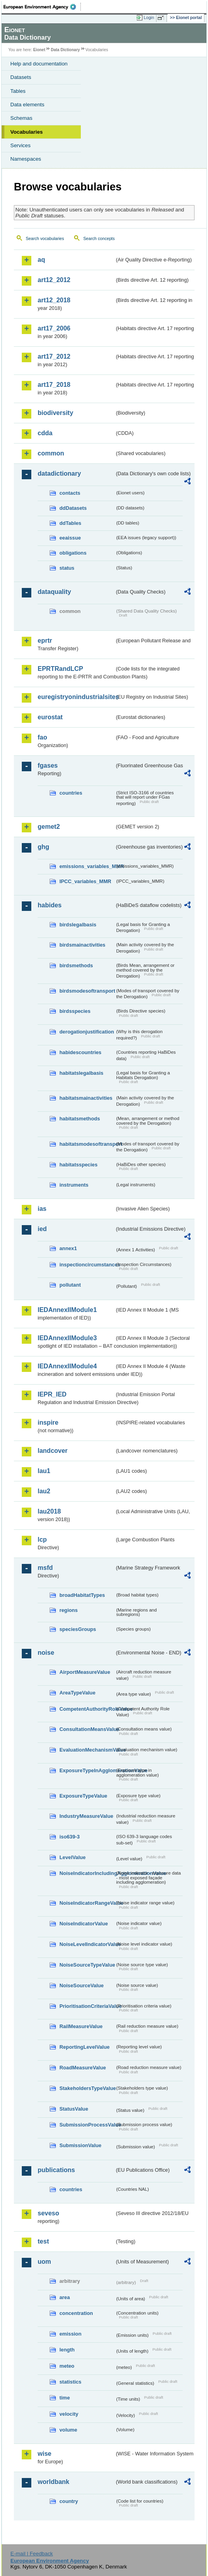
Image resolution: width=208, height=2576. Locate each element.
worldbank (53, 2481)
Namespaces (25, 159)
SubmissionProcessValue (87, 2125)
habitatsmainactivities (86, 1098)
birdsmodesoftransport (87, 991)
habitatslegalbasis (81, 1073)
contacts (69, 493)
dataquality (54, 591)
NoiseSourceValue (81, 1985)
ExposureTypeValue (83, 1796)
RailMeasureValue (81, 2026)
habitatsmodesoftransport (87, 1144)
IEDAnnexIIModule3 (67, 1338)
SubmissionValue (80, 2145)
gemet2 (49, 826)
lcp (42, 1539)
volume (68, 2430)
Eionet (39, 50)
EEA (42, 7)
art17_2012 (54, 356)
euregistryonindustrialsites (76, 696)
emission (70, 2334)
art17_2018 (54, 384)
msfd (45, 1567)
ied (42, 1229)
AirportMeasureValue (84, 1672)
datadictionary (59, 473)
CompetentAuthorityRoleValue (87, 1709)
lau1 (44, 1471)
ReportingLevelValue (84, 2047)
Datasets (20, 77)
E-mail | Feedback (31, 2554)
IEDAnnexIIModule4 (67, 1366)
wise (45, 2453)
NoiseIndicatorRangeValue (87, 1903)
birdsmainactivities (82, 945)
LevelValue (72, 1857)
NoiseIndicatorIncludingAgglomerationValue (87, 1873)
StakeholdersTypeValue (87, 2088)
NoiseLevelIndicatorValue (87, 1944)
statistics (70, 2382)
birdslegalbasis (77, 925)
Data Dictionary (65, 50)
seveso (48, 2213)
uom (44, 2261)
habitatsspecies (78, 1165)
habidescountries (80, 1052)
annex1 (68, 1248)
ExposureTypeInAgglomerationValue (87, 1770)
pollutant (70, 1285)
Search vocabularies (45, 238)
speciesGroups (77, 1629)
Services (20, 145)
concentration (76, 2313)
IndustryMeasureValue (86, 1816)
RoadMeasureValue (82, 2068)
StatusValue (73, 2109)
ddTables (70, 523)
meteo (66, 2366)
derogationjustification (86, 1032)
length (66, 2350)
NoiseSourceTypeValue (87, 1965)
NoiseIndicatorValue (83, 1924)
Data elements (27, 105)
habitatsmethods (79, 1119)
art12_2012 (54, 280)
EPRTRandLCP (60, 668)
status (66, 568)
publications (56, 2170)
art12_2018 (54, 300)
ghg (43, 846)
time (64, 2398)
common (51, 453)
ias (42, 1208)
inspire (48, 1422)
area (64, 2297)
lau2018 (49, 1511)
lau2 (44, 1491)
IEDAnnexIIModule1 (67, 1309)
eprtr (45, 640)
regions (68, 1610)
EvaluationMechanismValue (87, 1750)
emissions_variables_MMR (87, 866)
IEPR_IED (52, 1394)
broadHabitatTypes (82, 1595)
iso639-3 (69, 1837)
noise (46, 1652)
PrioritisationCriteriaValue (87, 2006)
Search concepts (98, 238)
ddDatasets (73, 508)
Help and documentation (39, 64)
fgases (48, 765)
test (43, 2241)
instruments (73, 1185)
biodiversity (55, 412)
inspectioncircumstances (87, 1265)
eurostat (50, 717)
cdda (45, 433)
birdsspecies (74, 1011)
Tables (18, 91)
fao (42, 737)
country (68, 2501)
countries (70, 793)
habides (49, 905)
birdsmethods (76, 965)
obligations (72, 553)
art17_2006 (54, 328)
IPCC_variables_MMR (85, 881)
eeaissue (70, 538)
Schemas (21, 118)
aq (41, 259)
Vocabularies (26, 132)
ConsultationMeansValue (87, 1729)
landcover (53, 1450)
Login (149, 17)
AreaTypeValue (77, 1693)
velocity (68, 2414)
